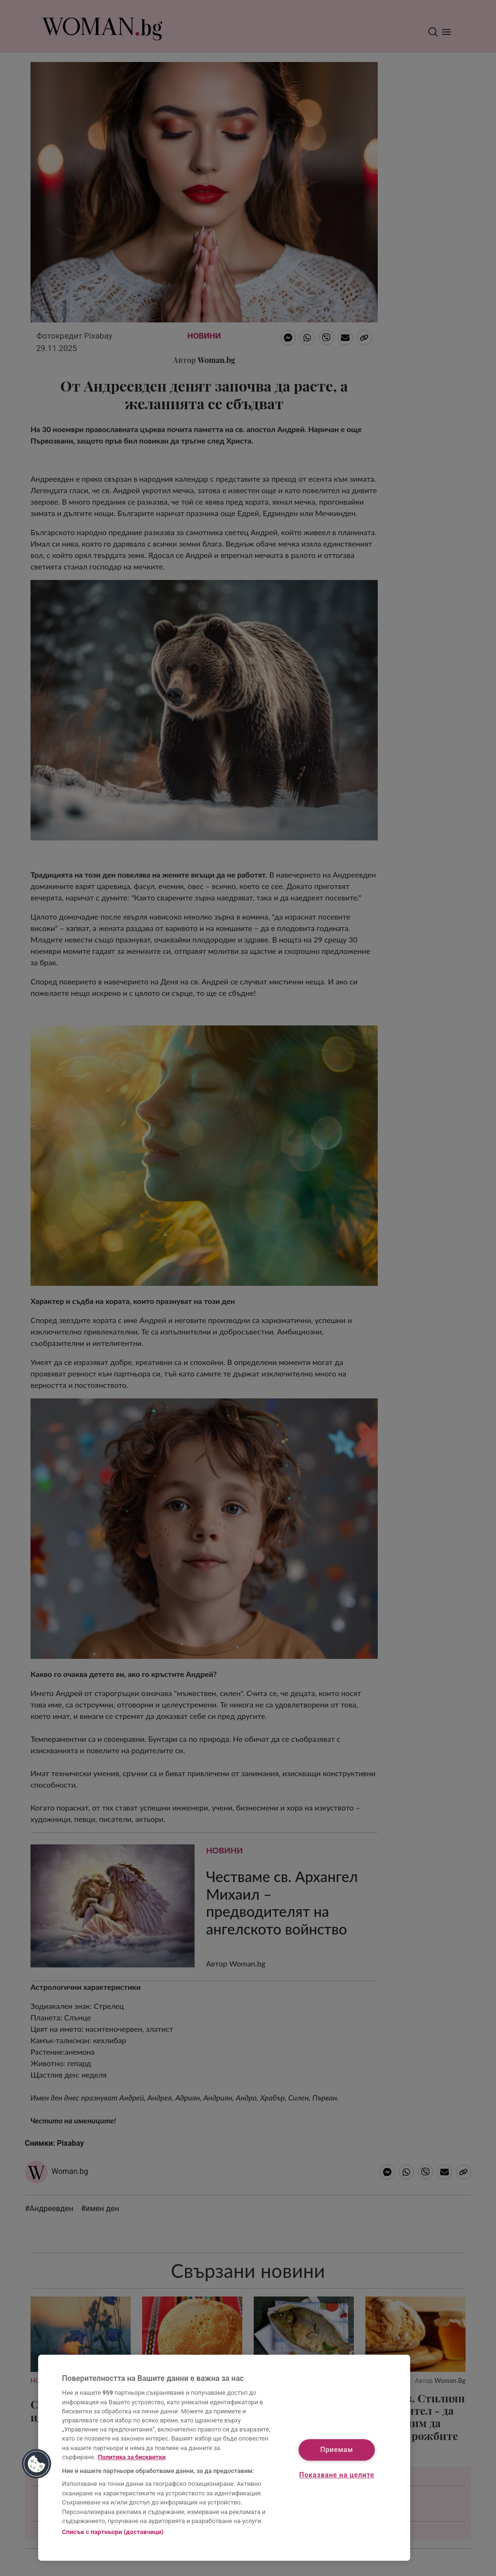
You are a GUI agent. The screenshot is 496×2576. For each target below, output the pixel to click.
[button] (36, 2464)
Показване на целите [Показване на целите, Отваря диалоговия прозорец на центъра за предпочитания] (336, 2476)
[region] (224, 2458)
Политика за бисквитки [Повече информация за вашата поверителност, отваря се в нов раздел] (131, 2457)
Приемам (336, 2450)
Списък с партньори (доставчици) (113, 2531)
